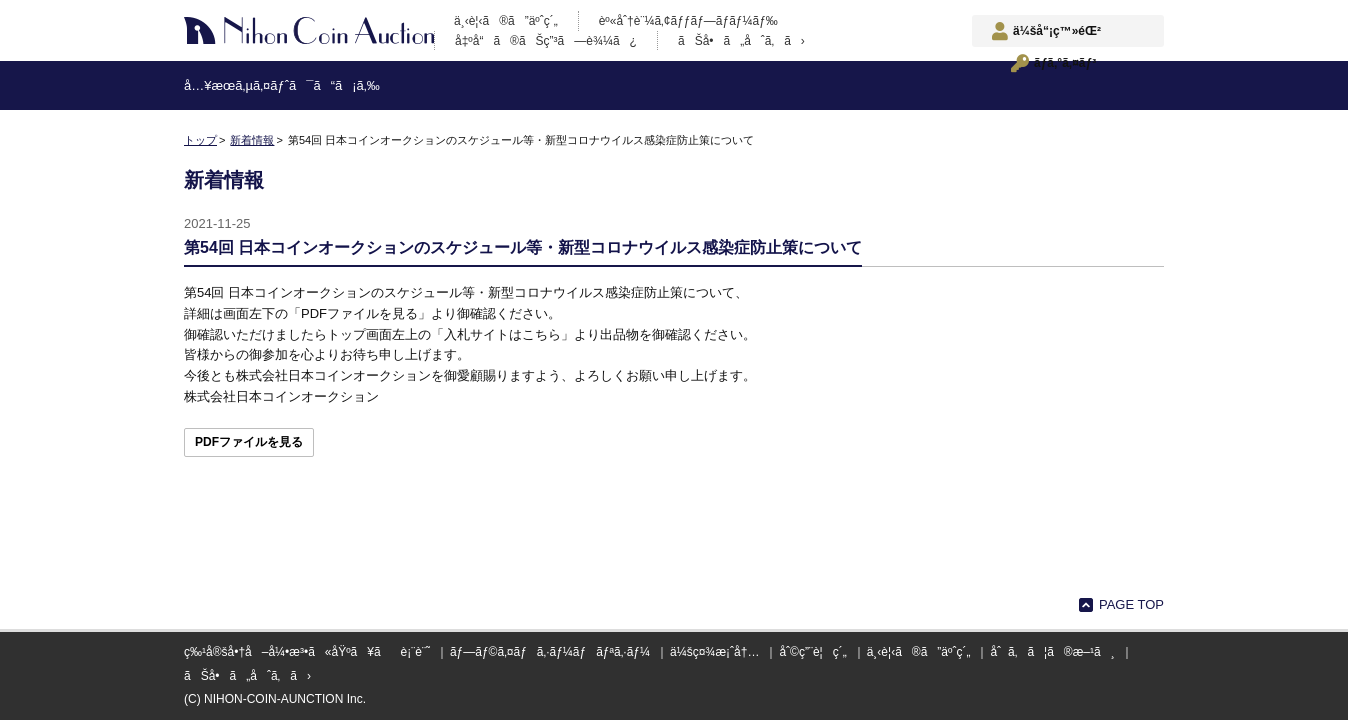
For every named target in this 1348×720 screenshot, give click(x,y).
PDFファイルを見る (249, 442)
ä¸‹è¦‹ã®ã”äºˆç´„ (506, 21)
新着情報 (252, 140)
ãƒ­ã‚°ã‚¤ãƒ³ (1065, 63)
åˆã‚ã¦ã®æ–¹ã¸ (1052, 652)
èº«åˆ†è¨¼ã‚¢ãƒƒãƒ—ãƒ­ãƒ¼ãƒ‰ (688, 21)
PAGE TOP (1131, 604)
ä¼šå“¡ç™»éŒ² (1057, 31)
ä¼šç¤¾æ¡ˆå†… (714, 652)
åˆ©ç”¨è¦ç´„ (812, 652)
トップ (200, 140)
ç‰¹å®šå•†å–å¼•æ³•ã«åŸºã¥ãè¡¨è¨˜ (307, 652)
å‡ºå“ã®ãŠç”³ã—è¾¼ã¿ (546, 41)
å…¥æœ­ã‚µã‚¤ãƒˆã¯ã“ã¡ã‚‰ (282, 85)
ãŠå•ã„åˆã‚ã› (741, 41)
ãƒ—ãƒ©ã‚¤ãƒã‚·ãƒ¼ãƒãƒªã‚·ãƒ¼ (550, 652)
